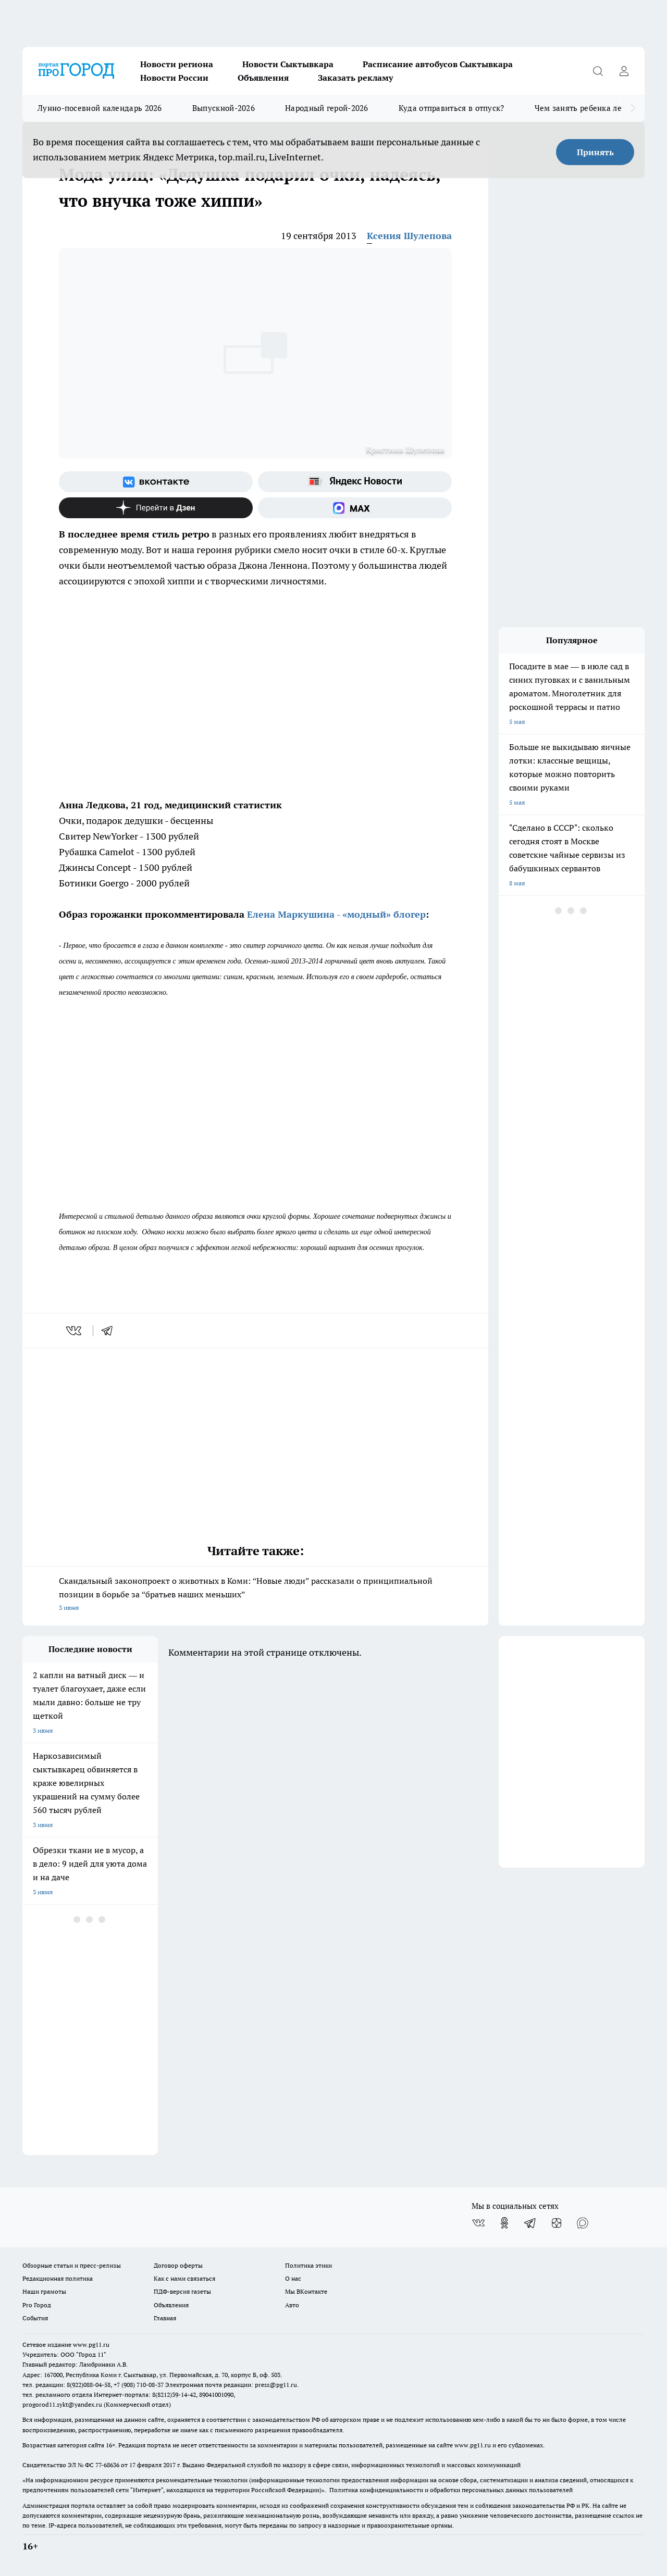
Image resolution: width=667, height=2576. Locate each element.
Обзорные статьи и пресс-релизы (71, 2265)
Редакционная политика (57, 2278)
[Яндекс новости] (355, 481)
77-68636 (107, 2465)
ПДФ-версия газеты (182, 2291)
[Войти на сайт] (623, 70)
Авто (292, 2305)
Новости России (174, 77)
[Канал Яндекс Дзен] (156, 507)
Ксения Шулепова (409, 236)
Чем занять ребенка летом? (587, 108)
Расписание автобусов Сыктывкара (438, 64)
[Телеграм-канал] (530, 2222)
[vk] (75, 1330)
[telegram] (110, 1330)
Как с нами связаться (184, 2278)
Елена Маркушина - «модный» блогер (336, 914)
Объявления (263, 77)
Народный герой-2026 (326, 108)
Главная (165, 2318)
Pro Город (36, 2305)
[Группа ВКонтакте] (156, 481)
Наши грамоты (44, 2291)
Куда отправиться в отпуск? (451, 108)
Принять (595, 152)
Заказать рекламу (355, 77)
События (35, 2318)
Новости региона (176, 64)
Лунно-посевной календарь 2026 (100, 108)
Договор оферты (178, 2265)
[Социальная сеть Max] (355, 507)
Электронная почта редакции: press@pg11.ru (231, 2385)
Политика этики (308, 2265)
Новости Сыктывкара (288, 64)
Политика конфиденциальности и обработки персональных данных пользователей (451, 2490)
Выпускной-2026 (223, 108)
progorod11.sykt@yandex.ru (62, 2404)
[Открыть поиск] (597, 70)
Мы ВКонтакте (306, 2291)
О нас (293, 2278)
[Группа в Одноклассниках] (504, 2222)
